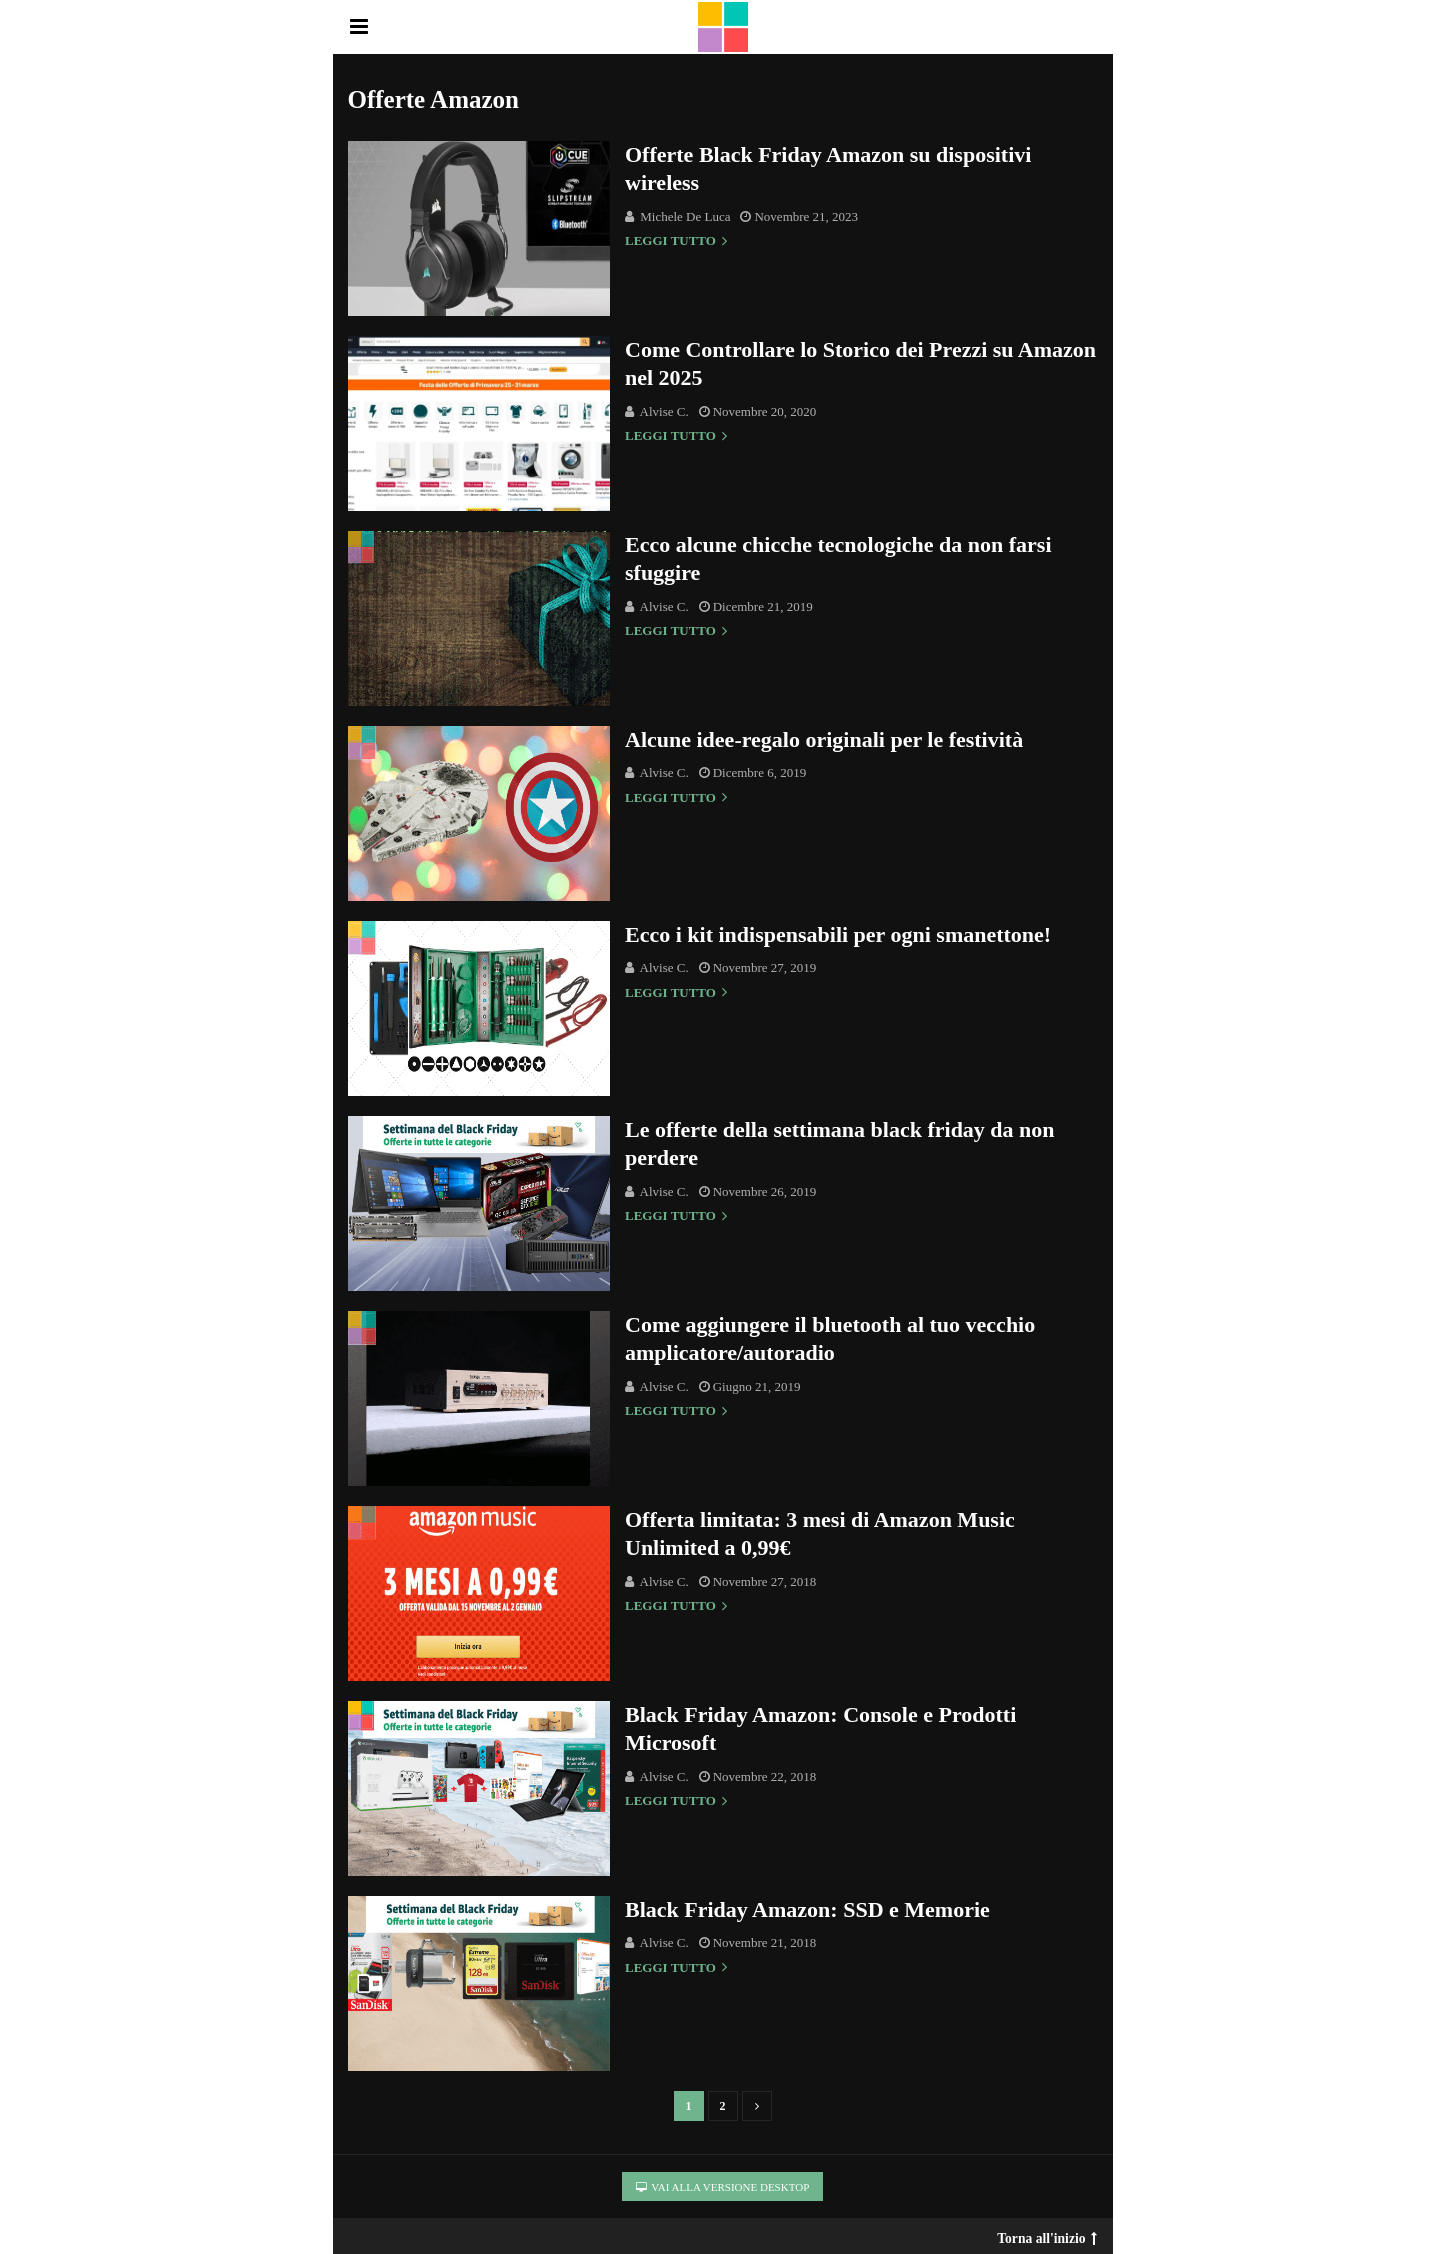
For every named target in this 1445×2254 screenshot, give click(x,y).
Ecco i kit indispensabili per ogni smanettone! (838, 934)
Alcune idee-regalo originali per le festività (824, 739)
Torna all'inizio (1046, 2234)
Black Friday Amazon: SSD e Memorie (807, 1909)
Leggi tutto (676, 241)
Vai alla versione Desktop (723, 2187)
